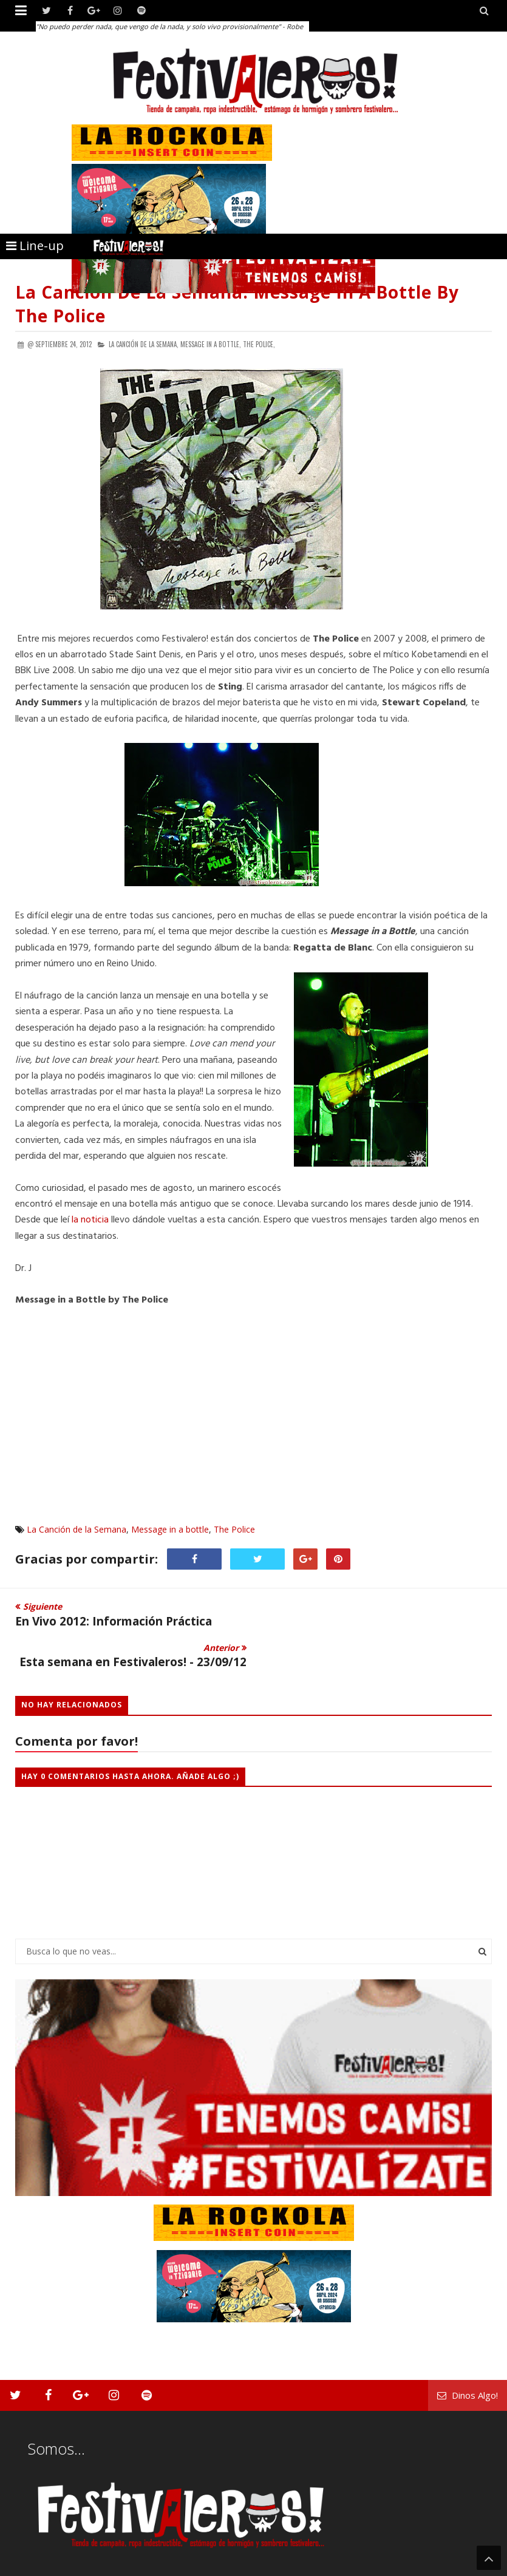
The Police (234, 1529)
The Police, (259, 344)
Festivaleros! (36, 2565)
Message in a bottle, (210, 344)
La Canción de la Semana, (144, 344)
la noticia (90, 1220)
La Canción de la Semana (76, 1529)
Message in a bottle (170, 1529)
